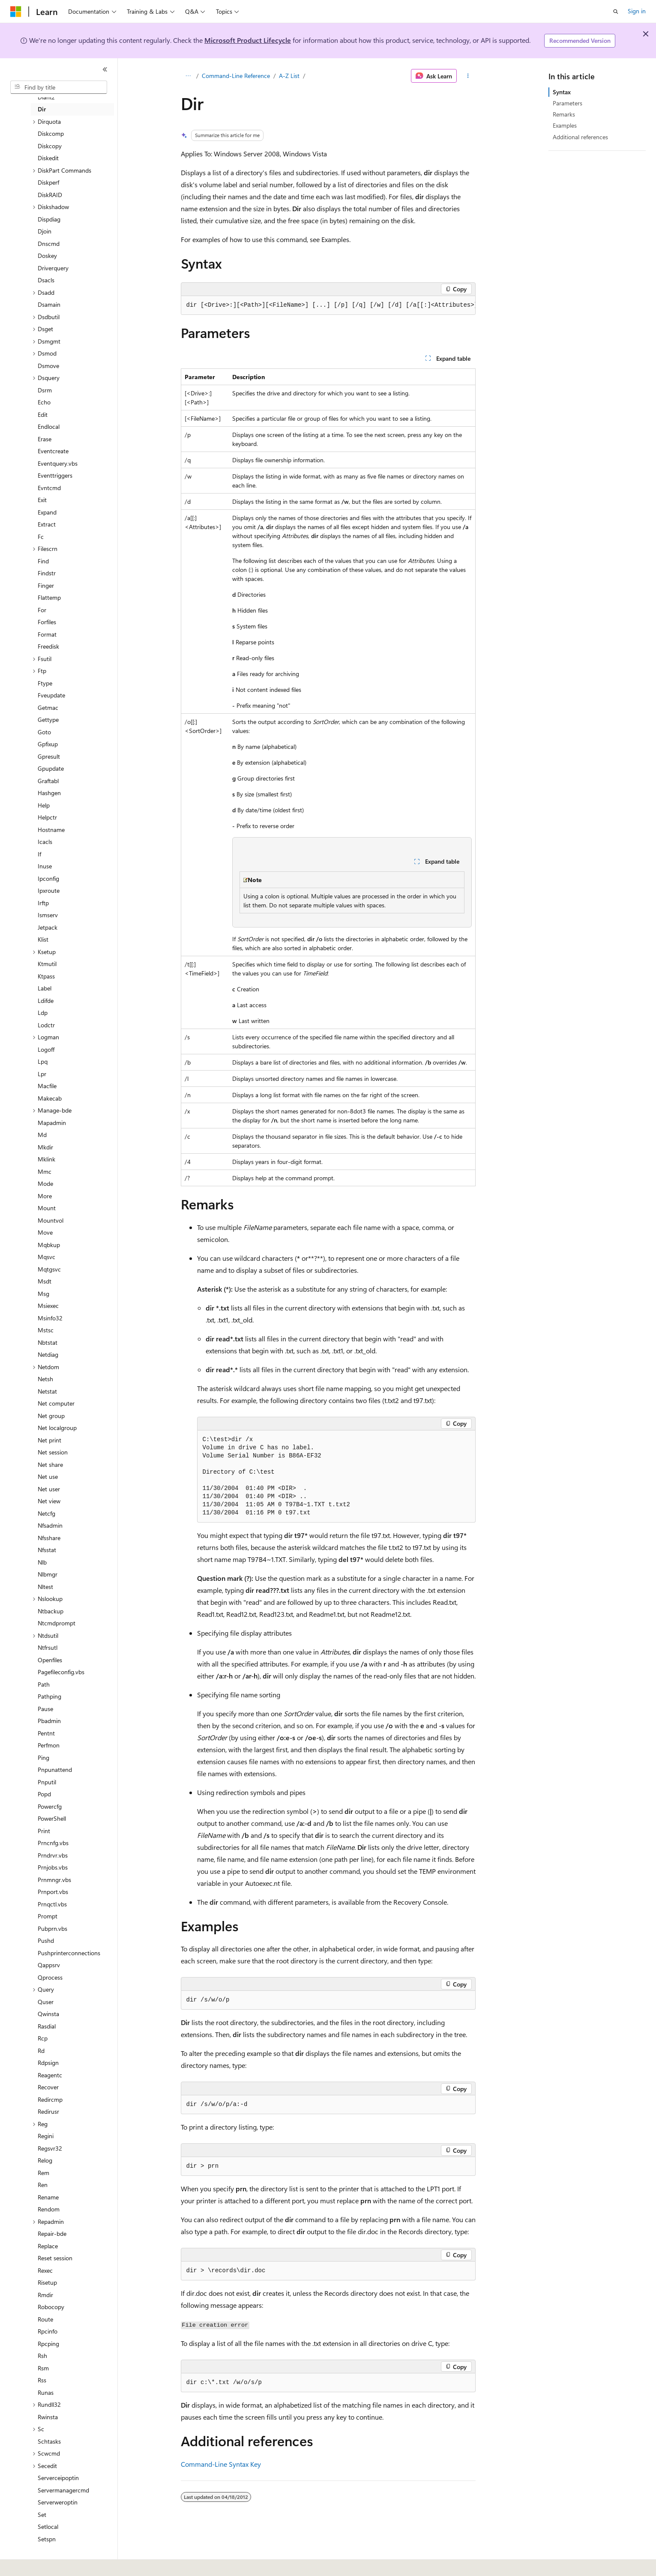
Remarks (564, 114)
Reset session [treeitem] (55, 2258)
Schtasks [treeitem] (49, 2441)
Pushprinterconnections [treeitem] (69, 1953)
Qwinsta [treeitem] (48, 2014)
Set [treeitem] (42, 2514)
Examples (565, 125)
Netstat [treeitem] (47, 1391)
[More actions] (467, 76)
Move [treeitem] (45, 1232)
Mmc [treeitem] (44, 1171)
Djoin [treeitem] (44, 231)
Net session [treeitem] (53, 1452)
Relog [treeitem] (45, 2160)
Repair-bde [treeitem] (52, 2233)
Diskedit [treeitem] (48, 158)
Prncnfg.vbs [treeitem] (53, 1843)
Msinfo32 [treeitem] (50, 1318)
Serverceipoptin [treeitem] (58, 2478)
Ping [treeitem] (43, 1757)
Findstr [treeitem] (47, 573)
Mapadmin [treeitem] (52, 1123)
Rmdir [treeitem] (45, 2295)
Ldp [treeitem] (43, 1012)
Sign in (637, 11)
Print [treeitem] (44, 1831)
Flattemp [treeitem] (49, 597)
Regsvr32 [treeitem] (50, 2148)
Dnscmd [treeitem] (49, 243)
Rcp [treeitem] (43, 2038)
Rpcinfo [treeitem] (47, 2331)
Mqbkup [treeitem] (49, 1245)
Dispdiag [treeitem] (49, 219)
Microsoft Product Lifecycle (247, 40)
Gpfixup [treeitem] (48, 744)
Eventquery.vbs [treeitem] (58, 463)
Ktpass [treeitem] (46, 976)
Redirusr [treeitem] (48, 2111)
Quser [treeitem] (46, 2002)
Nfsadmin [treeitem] (50, 1525)
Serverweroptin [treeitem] (58, 2502)
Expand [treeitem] (47, 512)
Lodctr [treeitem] (46, 1025)
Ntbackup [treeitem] (50, 1611)
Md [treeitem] (42, 1135)
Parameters (567, 103)
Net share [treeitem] (50, 1464)
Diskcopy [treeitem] (50, 146)
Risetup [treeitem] (47, 2282)
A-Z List (289, 76)
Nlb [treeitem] (42, 1562)
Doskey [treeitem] (47, 255)
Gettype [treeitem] (48, 719)
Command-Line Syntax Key (221, 2463)
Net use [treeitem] (48, 1476)
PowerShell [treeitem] (52, 1818)
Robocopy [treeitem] (51, 2307)
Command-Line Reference (236, 76)
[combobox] (58, 87)
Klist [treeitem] (43, 939)
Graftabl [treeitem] (48, 781)
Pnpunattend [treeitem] (55, 1769)
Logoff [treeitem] (46, 1049)
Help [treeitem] (44, 805)
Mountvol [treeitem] (50, 1220)
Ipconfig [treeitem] (48, 878)
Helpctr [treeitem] (47, 817)
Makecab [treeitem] (50, 1098)
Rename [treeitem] (48, 2197)
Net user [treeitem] (49, 1489)
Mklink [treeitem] (46, 1159)
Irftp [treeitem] (43, 903)
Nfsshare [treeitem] (49, 1538)
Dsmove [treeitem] (48, 366)
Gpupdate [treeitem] (51, 768)
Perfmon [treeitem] (49, 1745)
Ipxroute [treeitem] (49, 890)
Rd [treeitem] (41, 2050)
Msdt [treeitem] (44, 1281)
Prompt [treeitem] (47, 1916)
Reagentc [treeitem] (50, 2075)
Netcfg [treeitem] (46, 1513)
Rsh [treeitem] (42, 2356)
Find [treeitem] (43, 561)
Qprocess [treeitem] (50, 1977)
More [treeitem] (45, 1196)
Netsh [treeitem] (45, 1379)
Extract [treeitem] (47, 524)
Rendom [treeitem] (49, 2209)
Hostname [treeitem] (51, 830)
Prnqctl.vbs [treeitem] (52, 1904)
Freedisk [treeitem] (48, 646)
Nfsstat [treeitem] (47, 1550)
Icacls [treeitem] (45, 842)
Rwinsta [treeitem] (48, 2417)
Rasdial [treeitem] (47, 2026)
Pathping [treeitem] (49, 1696)
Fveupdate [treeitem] (51, 695)
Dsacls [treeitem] (46, 280)
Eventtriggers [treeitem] (55, 475)
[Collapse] (105, 69)
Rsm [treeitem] (43, 2368)
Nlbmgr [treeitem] (47, 1574)
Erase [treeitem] (44, 439)
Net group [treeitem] (51, 1416)
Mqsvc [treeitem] (46, 1257)
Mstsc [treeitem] (46, 1330)
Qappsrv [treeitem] (49, 1965)
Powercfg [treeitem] (50, 1806)
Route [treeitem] (45, 2319)
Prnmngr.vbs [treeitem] (54, 1880)
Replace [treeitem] (48, 2246)
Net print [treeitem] (49, 1440)
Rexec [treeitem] (45, 2270)
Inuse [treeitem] (45, 866)
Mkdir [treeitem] (45, 1147)
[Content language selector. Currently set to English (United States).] (49, 2563)
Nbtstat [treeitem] (47, 1342)
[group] (328, 305)
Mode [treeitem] (45, 1183)
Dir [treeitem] (42, 109)
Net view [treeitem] (49, 1501)
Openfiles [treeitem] (50, 1660)
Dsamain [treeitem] (49, 304)
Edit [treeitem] (43, 414)
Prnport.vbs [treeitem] (53, 1892)
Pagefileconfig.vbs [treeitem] (61, 1672)
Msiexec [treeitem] (48, 1305)
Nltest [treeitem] (45, 1587)
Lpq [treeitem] (43, 1061)
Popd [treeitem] (44, 1794)
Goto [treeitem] (44, 732)
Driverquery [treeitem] (53, 268)
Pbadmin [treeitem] (49, 1721)
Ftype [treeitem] (45, 683)
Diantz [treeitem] (46, 97)
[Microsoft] (15, 11)
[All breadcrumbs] (188, 76)
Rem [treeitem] (43, 2173)
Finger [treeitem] (46, 585)
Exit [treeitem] (42, 500)
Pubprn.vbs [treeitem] (52, 1928)
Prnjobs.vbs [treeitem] (53, 1867)
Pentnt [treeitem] (46, 1733)
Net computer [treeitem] (56, 1403)
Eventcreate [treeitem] (53, 451)
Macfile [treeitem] (47, 1086)
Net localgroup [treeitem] (57, 1428)
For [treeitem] (42, 610)
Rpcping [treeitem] (48, 2344)
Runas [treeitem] (46, 2392)
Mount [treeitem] (47, 1208)
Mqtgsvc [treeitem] (49, 1269)
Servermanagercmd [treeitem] (63, 2490)
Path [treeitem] (44, 1684)
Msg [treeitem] (43, 1293)
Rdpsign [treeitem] (48, 2062)
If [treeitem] (39, 854)
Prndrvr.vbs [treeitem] (53, 1855)
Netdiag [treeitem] (48, 1354)
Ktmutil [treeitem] (47, 964)
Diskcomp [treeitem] (51, 133)
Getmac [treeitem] (48, 707)
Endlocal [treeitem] (49, 426)
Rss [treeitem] (42, 2380)
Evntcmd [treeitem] (49, 488)
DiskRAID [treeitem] (50, 195)
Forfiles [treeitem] (47, 622)
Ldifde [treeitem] (46, 1000)
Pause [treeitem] (45, 1709)
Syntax (562, 92)
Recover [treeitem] (48, 2087)
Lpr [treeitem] (42, 1074)
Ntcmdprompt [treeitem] (56, 1623)
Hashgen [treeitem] (49, 793)
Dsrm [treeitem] (45, 390)
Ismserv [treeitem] (48, 915)
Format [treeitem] (47, 634)
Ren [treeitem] (43, 2185)
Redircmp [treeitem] (50, 2099)
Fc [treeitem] (41, 537)
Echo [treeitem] (44, 402)
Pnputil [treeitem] (47, 1782)
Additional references (580, 137)
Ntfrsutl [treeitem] (47, 1647)
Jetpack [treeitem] (47, 927)
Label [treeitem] (44, 988)
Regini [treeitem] (46, 2136)
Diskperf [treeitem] (48, 182)
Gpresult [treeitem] (49, 756)
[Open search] (615, 11)
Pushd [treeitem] (46, 1940)
